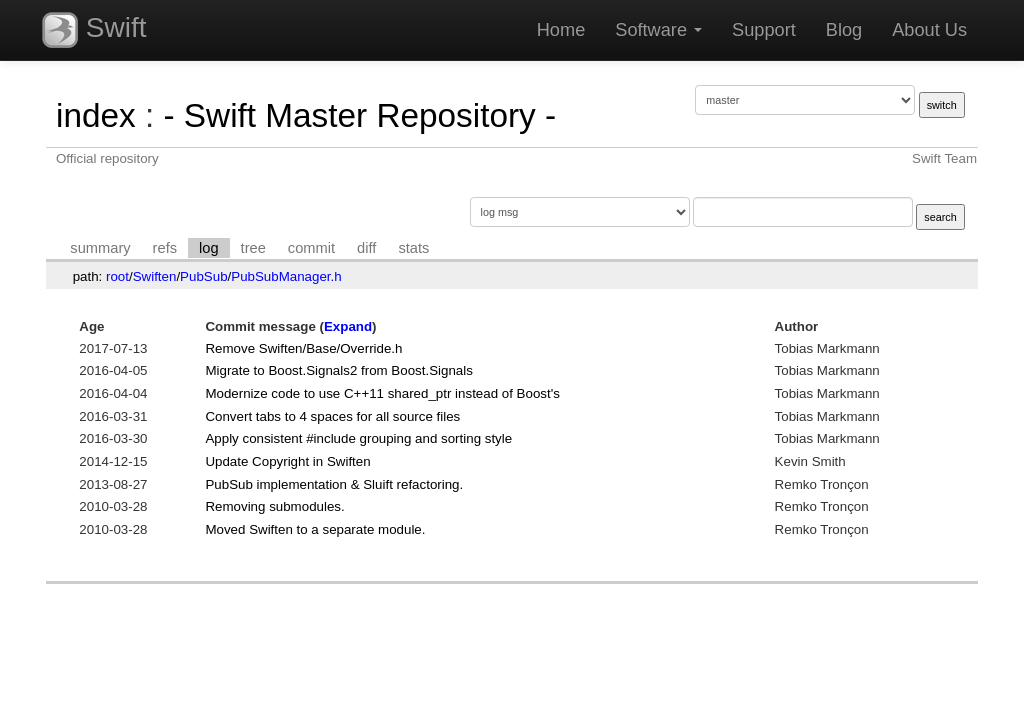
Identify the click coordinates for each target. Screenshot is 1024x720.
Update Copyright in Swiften (287, 461)
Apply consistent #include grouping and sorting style (358, 438)
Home (561, 30)
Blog (844, 30)
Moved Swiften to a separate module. (315, 529)
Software (658, 30)
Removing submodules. (274, 506)
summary (100, 248)
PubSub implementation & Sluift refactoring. (334, 484)
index (96, 115)
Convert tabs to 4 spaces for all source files (332, 416)
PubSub (203, 276)
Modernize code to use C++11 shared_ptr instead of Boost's (382, 393)
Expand (348, 326)
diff (366, 248)
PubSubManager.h (286, 276)
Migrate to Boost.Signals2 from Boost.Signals (338, 370)
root (117, 276)
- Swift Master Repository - (359, 115)
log (209, 248)
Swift (94, 30)
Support (764, 30)
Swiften (155, 276)
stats (413, 248)
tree (253, 248)
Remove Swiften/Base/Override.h (303, 348)
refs (165, 248)
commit (311, 248)
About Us (929, 30)
